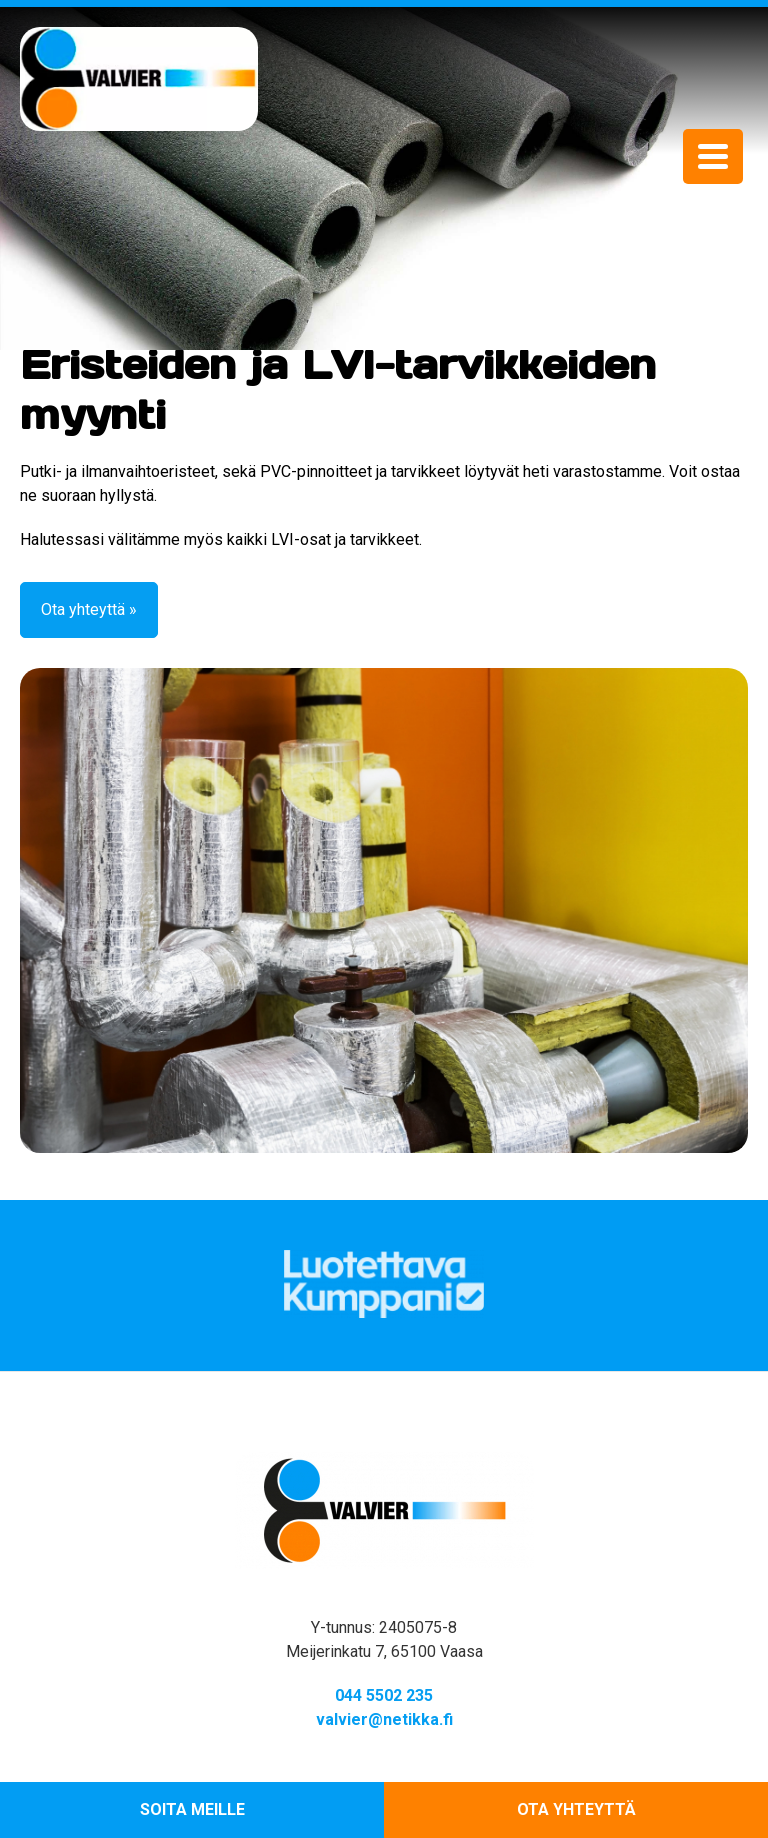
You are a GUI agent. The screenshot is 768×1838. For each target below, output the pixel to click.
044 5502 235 (384, 1695)
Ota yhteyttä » (89, 609)
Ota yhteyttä (576, 1809)
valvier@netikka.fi (384, 1719)
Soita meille (192, 1809)
